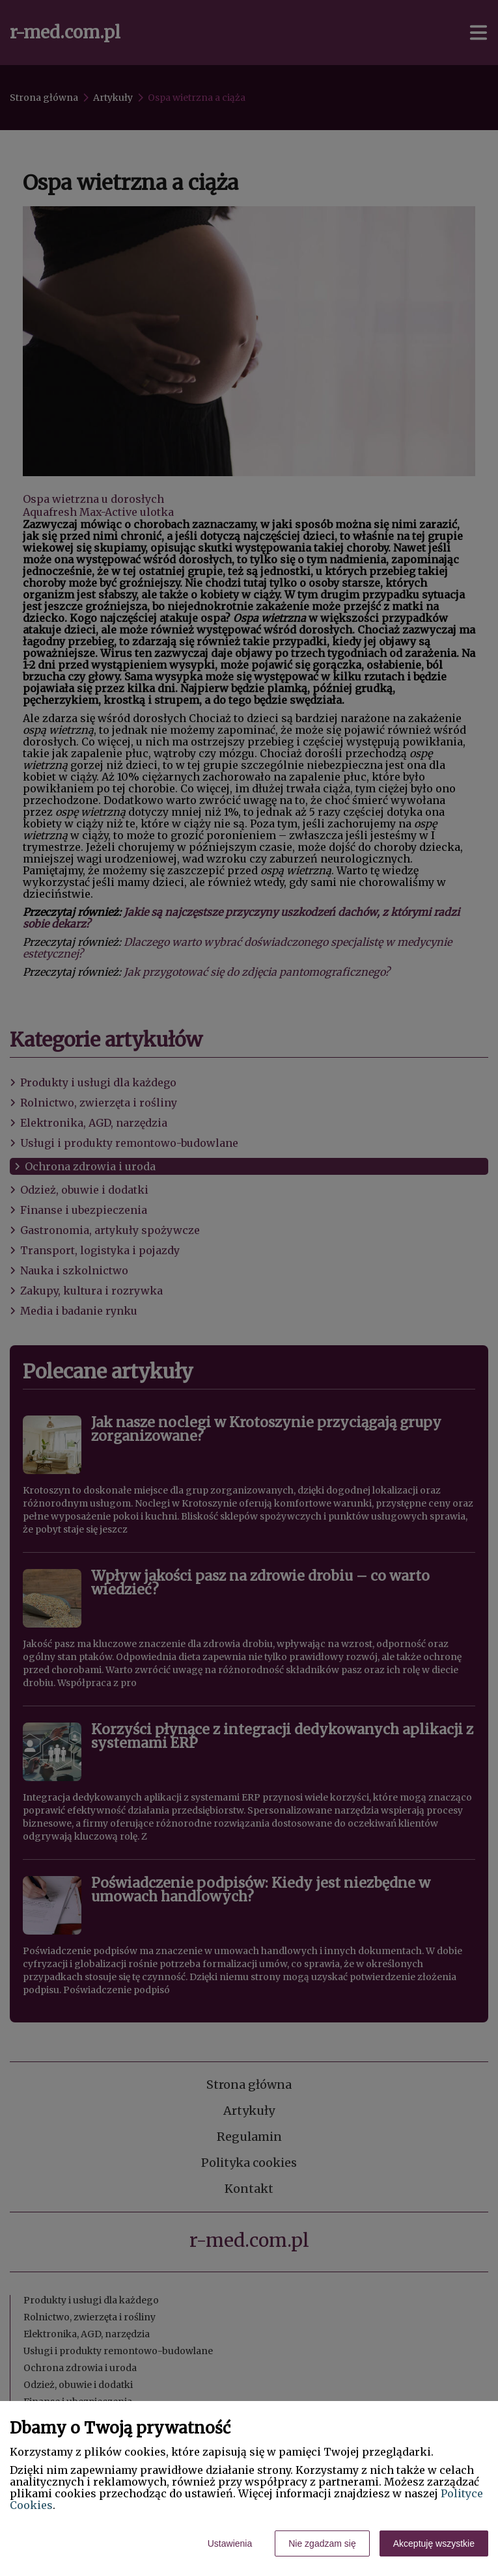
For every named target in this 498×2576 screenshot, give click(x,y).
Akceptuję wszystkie (434, 2543)
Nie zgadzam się (322, 2543)
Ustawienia (230, 2543)
